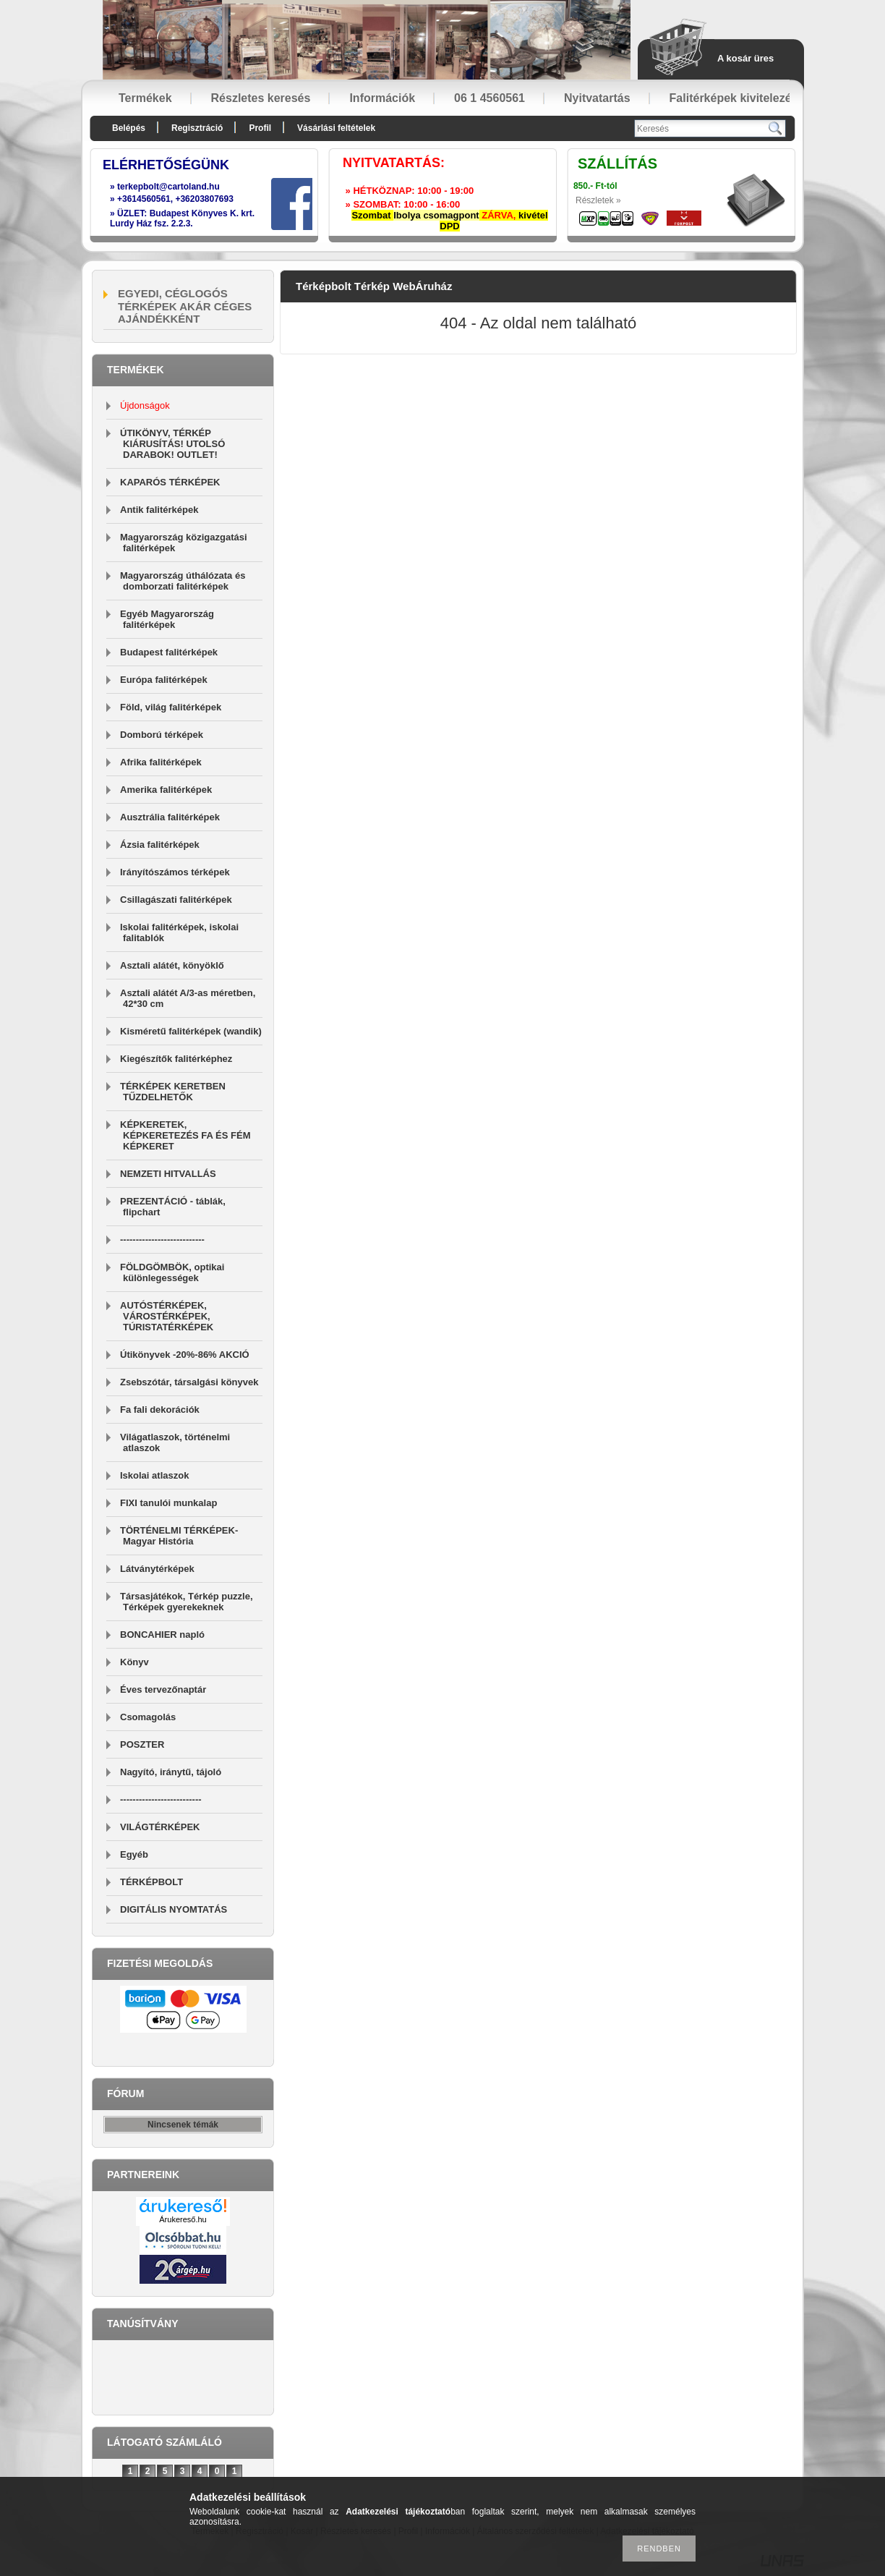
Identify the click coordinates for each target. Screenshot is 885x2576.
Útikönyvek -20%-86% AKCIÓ (184, 1354)
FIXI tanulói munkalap (168, 1502)
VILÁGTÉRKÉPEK (160, 1827)
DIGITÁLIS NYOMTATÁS (173, 1909)
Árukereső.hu (182, 2219)
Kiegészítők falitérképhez (176, 1058)
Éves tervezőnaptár (163, 1689)
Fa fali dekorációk (160, 1409)
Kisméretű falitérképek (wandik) (191, 1031)
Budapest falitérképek (169, 652)
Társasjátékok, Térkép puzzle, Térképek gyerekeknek (186, 1601)
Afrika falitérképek (161, 762)
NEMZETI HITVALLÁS (168, 1173)
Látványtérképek (157, 1568)
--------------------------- (162, 1239)
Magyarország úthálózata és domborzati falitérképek (182, 581)
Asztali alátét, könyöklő (172, 965)
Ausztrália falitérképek (170, 817)
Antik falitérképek (159, 509)
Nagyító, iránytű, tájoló (170, 1772)
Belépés (128, 128)
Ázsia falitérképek (160, 844)
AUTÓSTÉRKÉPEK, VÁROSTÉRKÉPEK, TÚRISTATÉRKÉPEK (166, 1316)
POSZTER (142, 1744)
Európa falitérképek (164, 679)
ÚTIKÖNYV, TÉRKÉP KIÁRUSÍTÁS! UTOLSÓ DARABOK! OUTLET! (172, 444)
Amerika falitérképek (166, 789)
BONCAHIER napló (162, 1634)
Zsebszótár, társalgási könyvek (189, 1382)
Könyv (134, 1662)
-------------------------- (161, 1799)
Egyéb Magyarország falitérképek (167, 619)
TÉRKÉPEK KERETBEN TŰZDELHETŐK (173, 1091)
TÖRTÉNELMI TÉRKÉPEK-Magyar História (179, 1536)
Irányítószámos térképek (175, 872)
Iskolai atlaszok (154, 1475)
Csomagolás (148, 1717)
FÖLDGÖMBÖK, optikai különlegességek (172, 1272)
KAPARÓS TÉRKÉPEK (170, 482)
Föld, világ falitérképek (170, 707)
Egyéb (134, 1854)
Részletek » (598, 200)
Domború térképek (161, 734)
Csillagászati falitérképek (176, 899)
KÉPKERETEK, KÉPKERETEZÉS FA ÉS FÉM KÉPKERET (185, 1135)
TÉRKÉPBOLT (151, 1881)
